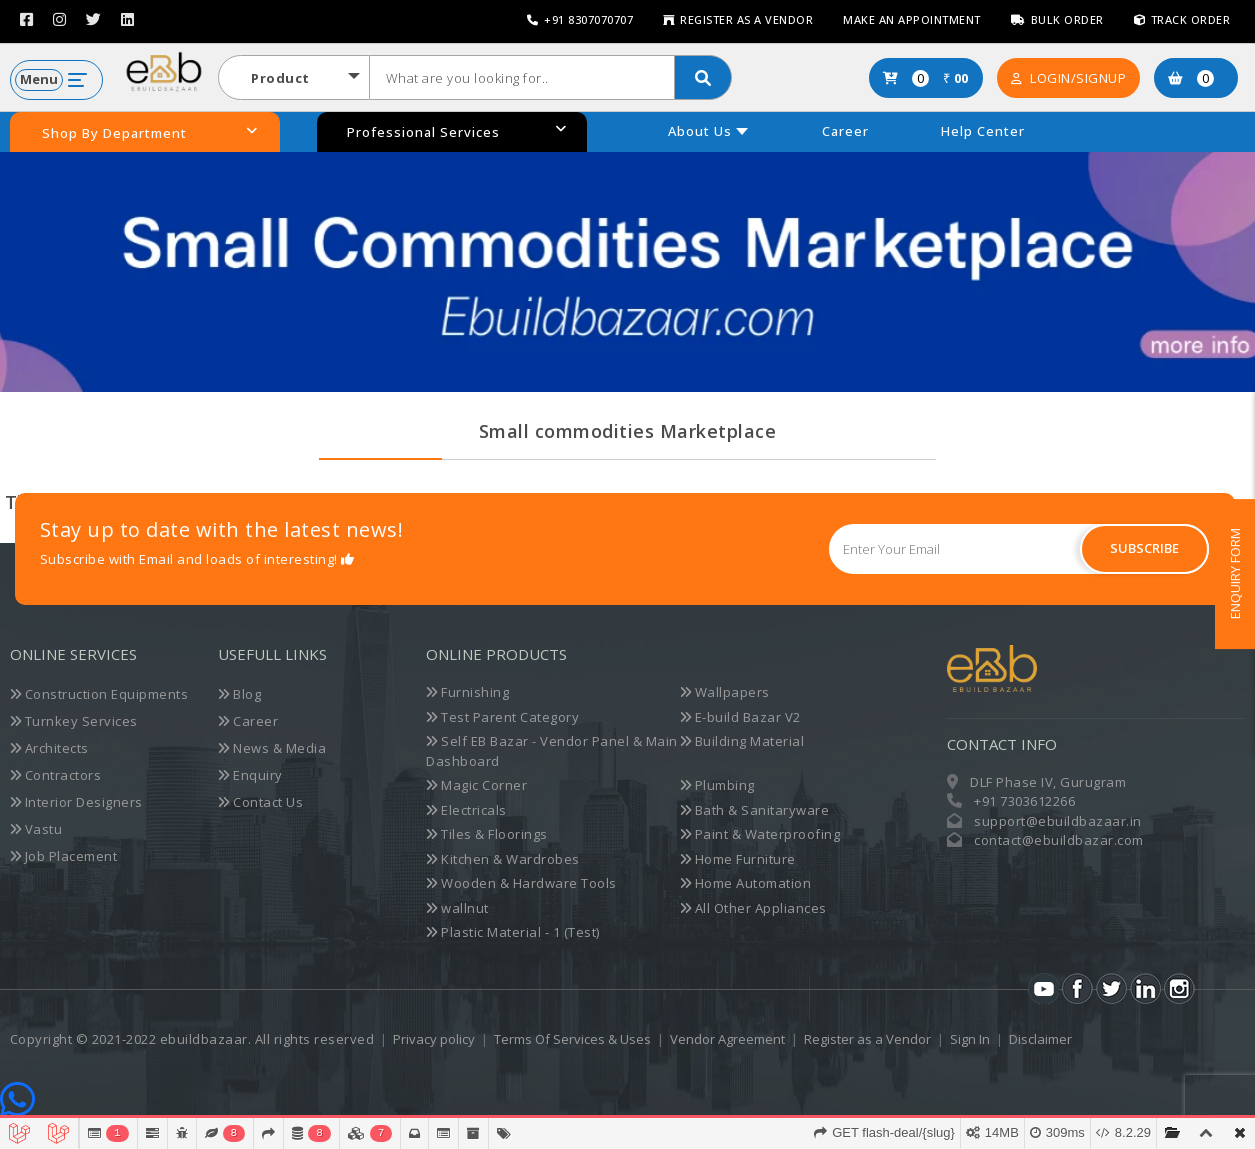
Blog (239, 694)
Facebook (1077, 988)
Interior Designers (76, 802)
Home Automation (746, 883)
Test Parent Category (502, 717)
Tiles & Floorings (487, 834)
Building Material (742, 741)
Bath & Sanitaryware (755, 810)
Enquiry (250, 775)
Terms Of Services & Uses (572, 1039)
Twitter (1111, 988)
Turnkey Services (74, 721)
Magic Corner (476, 785)
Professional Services (457, 131)
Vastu (36, 829)
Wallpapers (725, 692)
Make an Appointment (912, 19)
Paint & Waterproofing (760, 834)
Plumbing (717, 785)
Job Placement (64, 856)
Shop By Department (150, 133)
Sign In (970, 1039)
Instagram (1179, 988)
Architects (49, 748)
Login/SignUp (1069, 78)
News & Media (272, 748)
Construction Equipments (99, 694)
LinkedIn (1145, 988)
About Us (700, 131)
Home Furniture (738, 859)
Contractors (56, 775)
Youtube (1043, 988)
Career (845, 131)
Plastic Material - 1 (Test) (513, 932)
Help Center (983, 131)
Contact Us (260, 802)
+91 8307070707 (580, 19)
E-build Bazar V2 (740, 717)
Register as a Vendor (738, 19)
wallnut (457, 908)
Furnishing (467, 692)
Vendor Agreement (727, 1039)
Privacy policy (434, 1039)
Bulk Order (1057, 19)
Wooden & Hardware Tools (521, 883)
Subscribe (1144, 548)
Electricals (466, 810)
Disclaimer (1040, 1039)
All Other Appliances (753, 908)
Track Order (1182, 19)
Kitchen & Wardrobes (503, 859)
